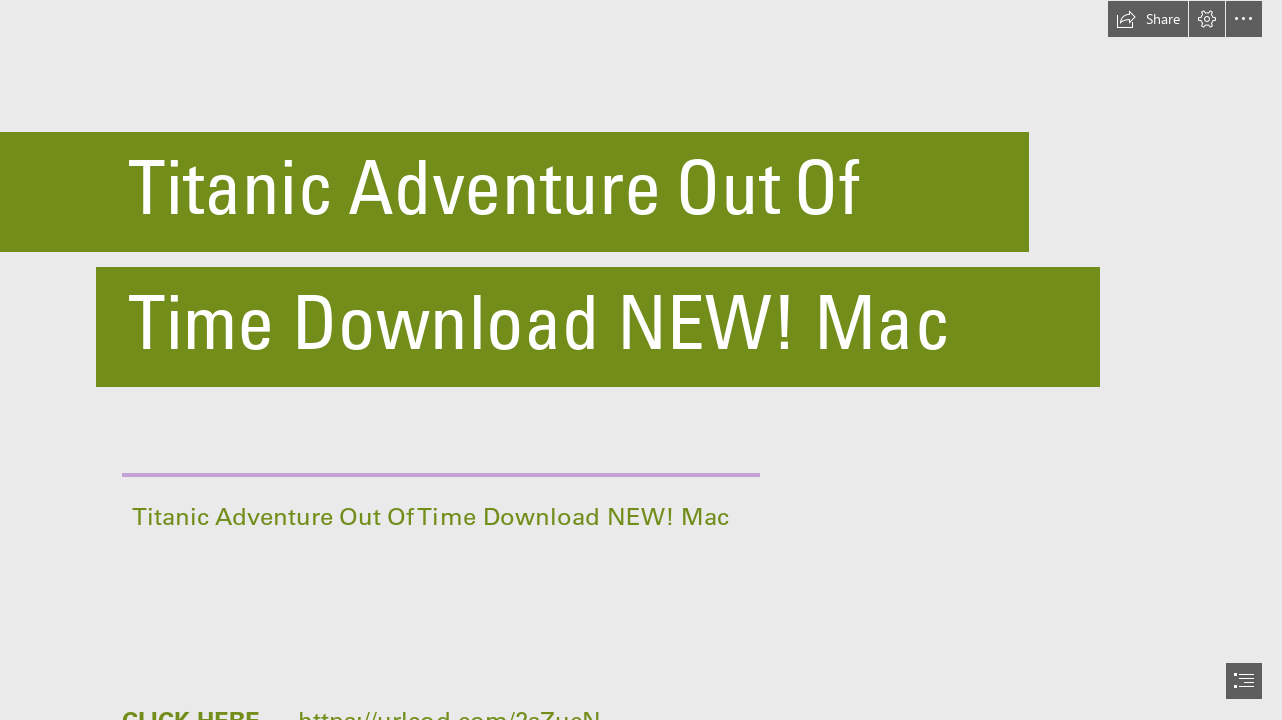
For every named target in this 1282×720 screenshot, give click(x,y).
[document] (641, 360)
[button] (1148, 19)
